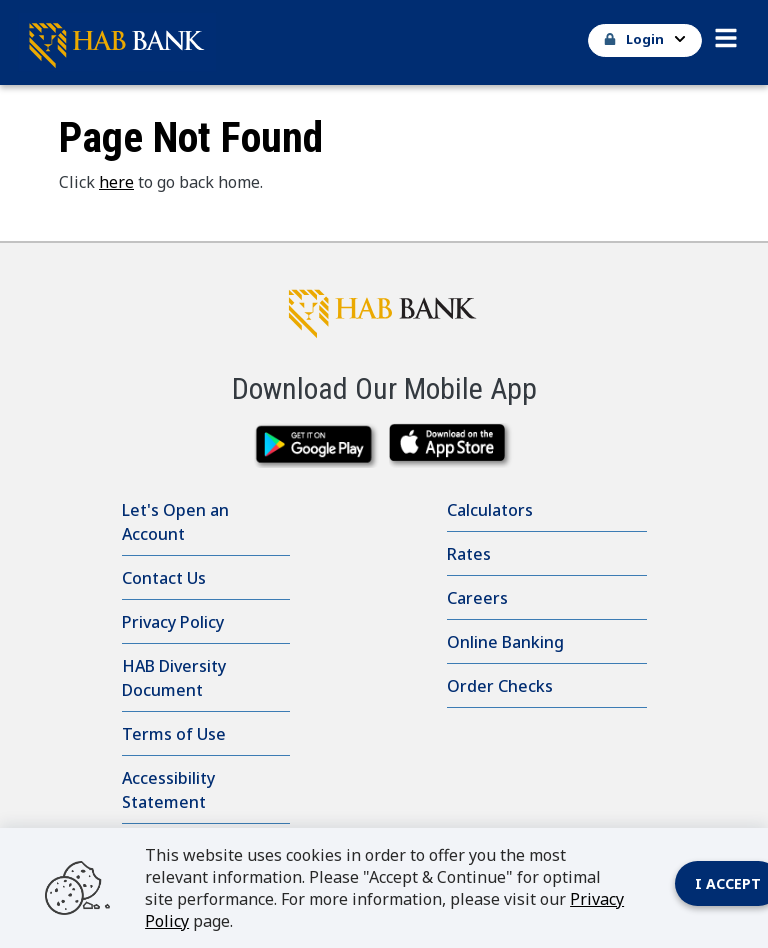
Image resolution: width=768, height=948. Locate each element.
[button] (726, 33)
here (116, 182)
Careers (477, 598)
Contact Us (164, 578)
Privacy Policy (173, 622)
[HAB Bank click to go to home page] (384, 308)
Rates (469, 554)
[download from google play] (316, 445)
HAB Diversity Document (174, 678)
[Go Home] (376, 42)
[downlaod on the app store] (451, 445)
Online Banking (505, 642)
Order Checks (500, 686)
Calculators (490, 510)
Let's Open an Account (175, 522)
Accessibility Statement (168, 790)
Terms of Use (174, 734)
